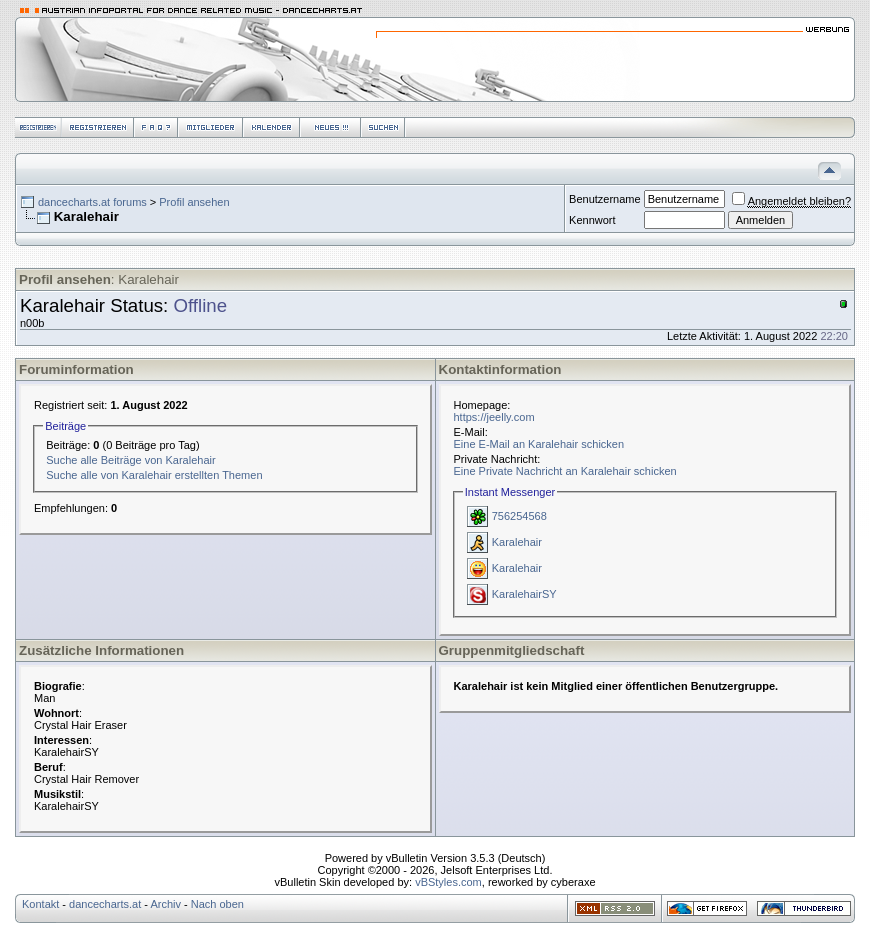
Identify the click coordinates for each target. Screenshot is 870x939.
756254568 (519, 516)
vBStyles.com (448, 882)
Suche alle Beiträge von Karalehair (130, 460)
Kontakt (40, 904)
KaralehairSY (524, 594)
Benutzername (605, 199)
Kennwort (592, 220)
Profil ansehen (194, 202)
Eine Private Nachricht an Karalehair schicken (565, 471)
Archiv (165, 904)
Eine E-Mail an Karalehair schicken (539, 444)
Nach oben (217, 904)
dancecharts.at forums (92, 202)
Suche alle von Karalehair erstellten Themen (154, 475)
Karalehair (517, 542)
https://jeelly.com (494, 417)
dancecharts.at (105, 904)
